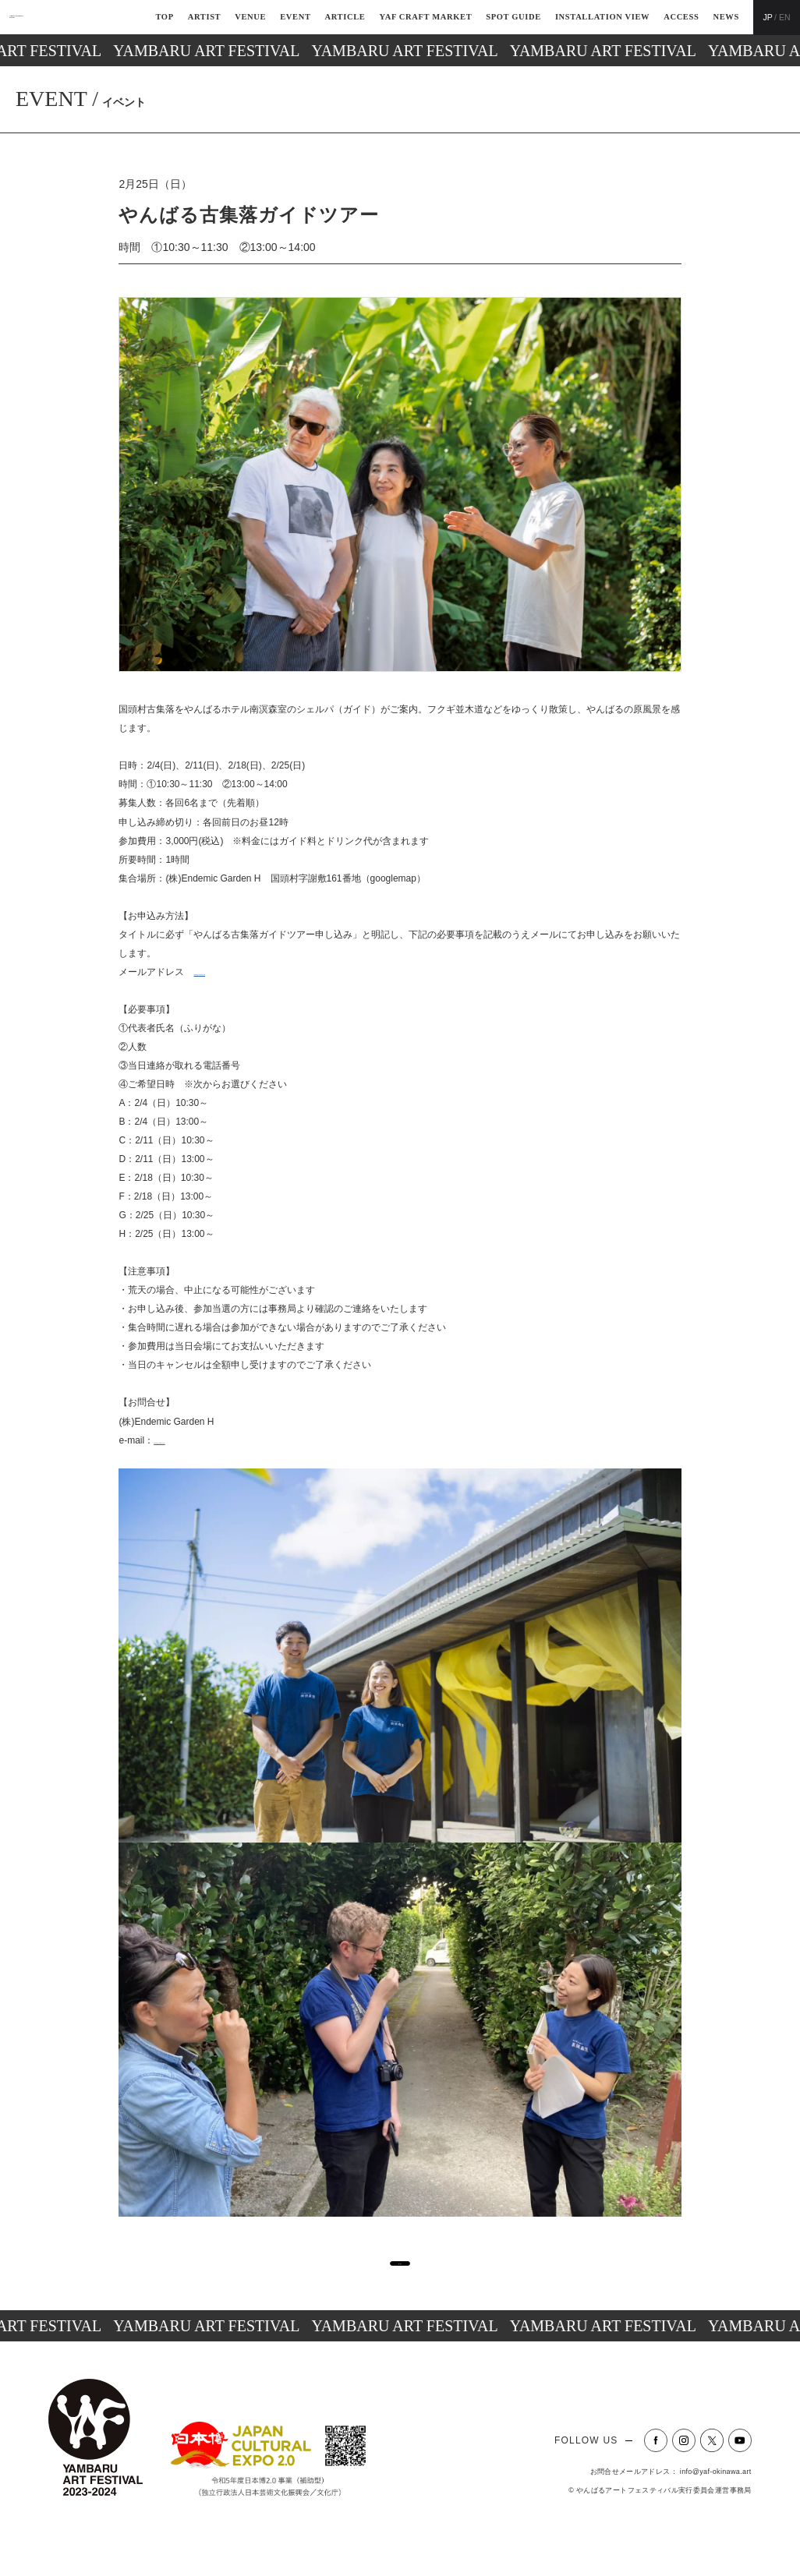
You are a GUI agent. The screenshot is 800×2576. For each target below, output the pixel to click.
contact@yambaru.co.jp (242, 971)
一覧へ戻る (395, 2279)
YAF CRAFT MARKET (425, 16)
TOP (164, 16)
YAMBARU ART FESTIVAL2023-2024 (71, 17)
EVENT (295, 16)
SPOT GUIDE (513, 16)
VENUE (250, 16)
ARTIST (204, 16)
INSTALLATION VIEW (602, 16)
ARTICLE (345, 16)
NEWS (725, 16)
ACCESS (681, 16)
